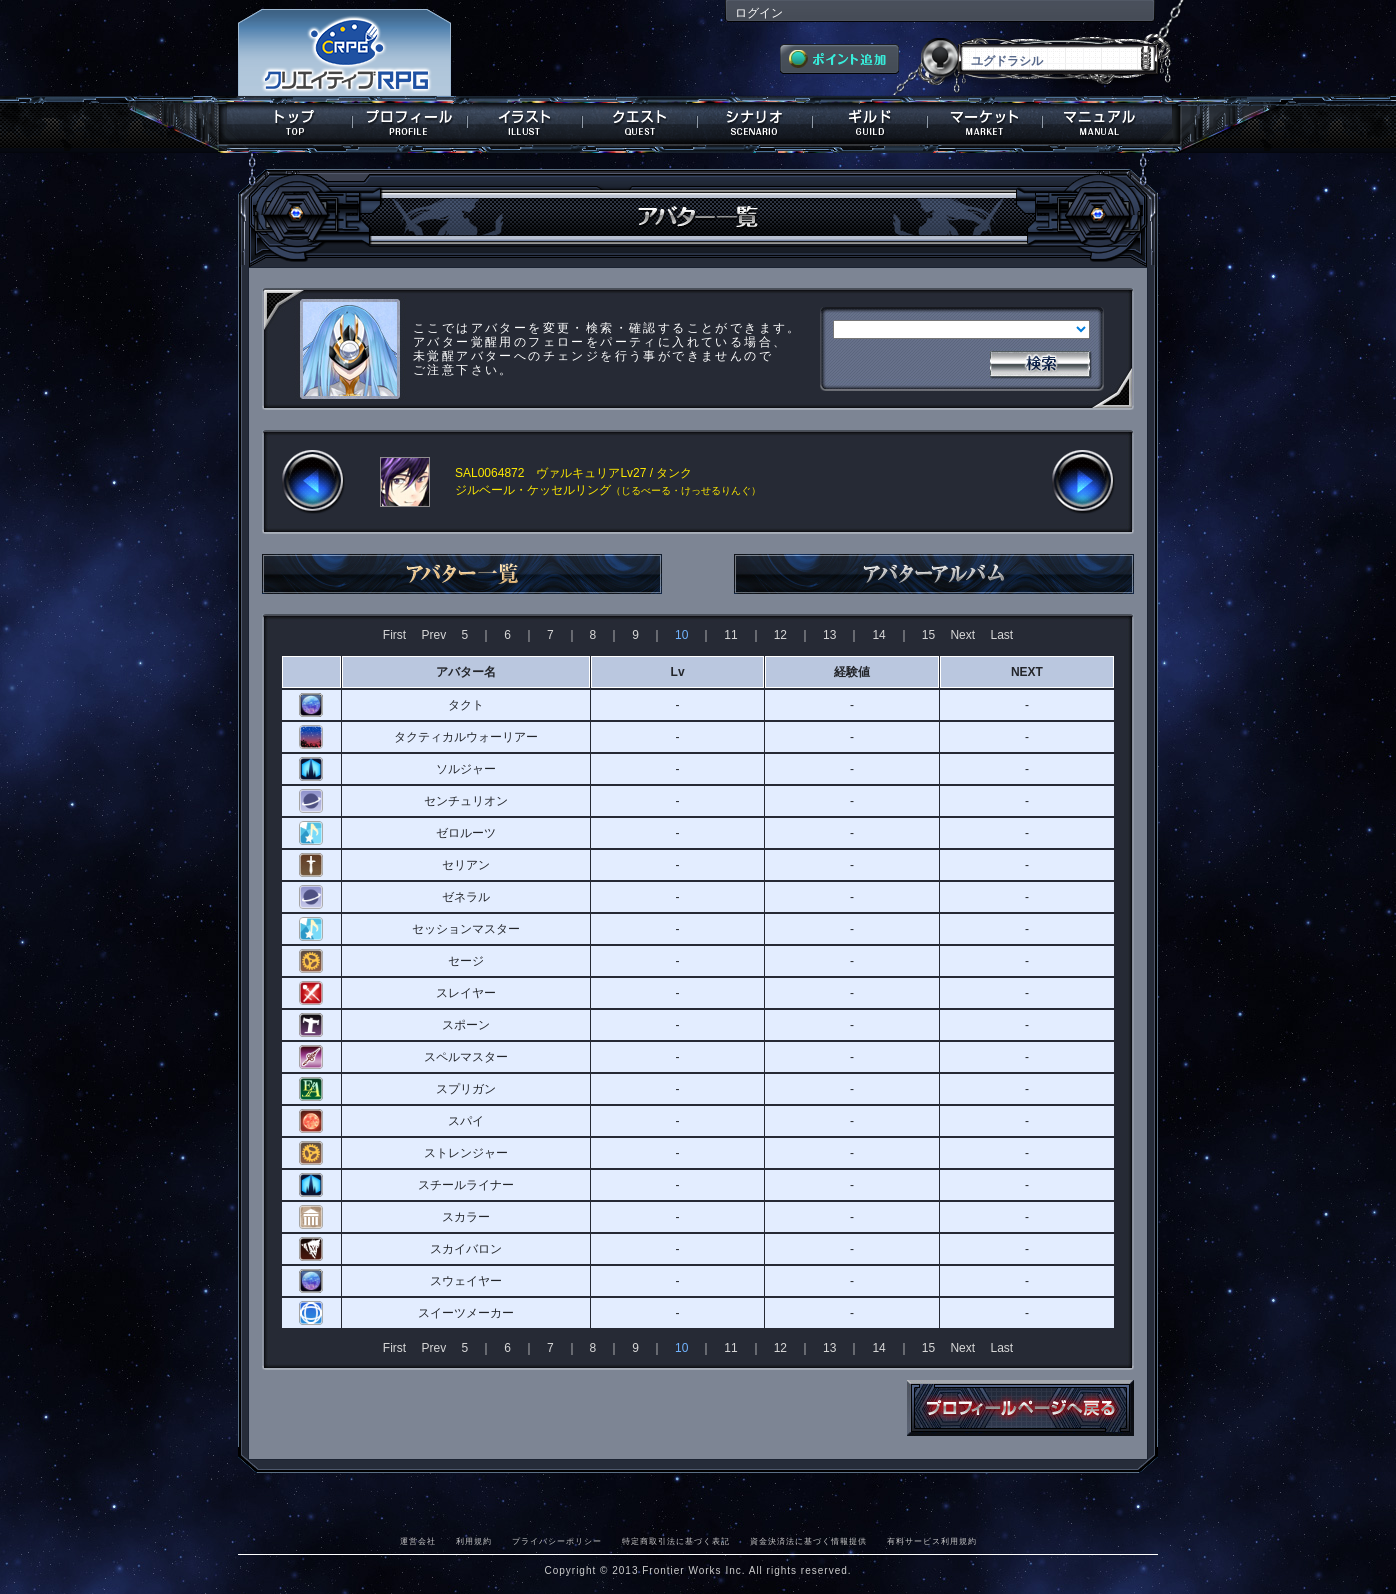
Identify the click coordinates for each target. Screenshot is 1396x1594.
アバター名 (466, 672)
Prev (433, 635)
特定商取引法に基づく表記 (676, 1541)
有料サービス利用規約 (932, 1541)
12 (780, 635)
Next (962, 635)
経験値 (852, 672)
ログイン (759, 13)
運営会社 (418, 1541)
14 (878, 635)
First (394, 635)
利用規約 (474, 1541)
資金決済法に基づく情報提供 (808, 1541)
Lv (678, 672)
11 (730, 635)
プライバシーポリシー (557, 1541)
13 (829, 635)
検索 (1040, 362)
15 (928, 635)
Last (1001, 635)
